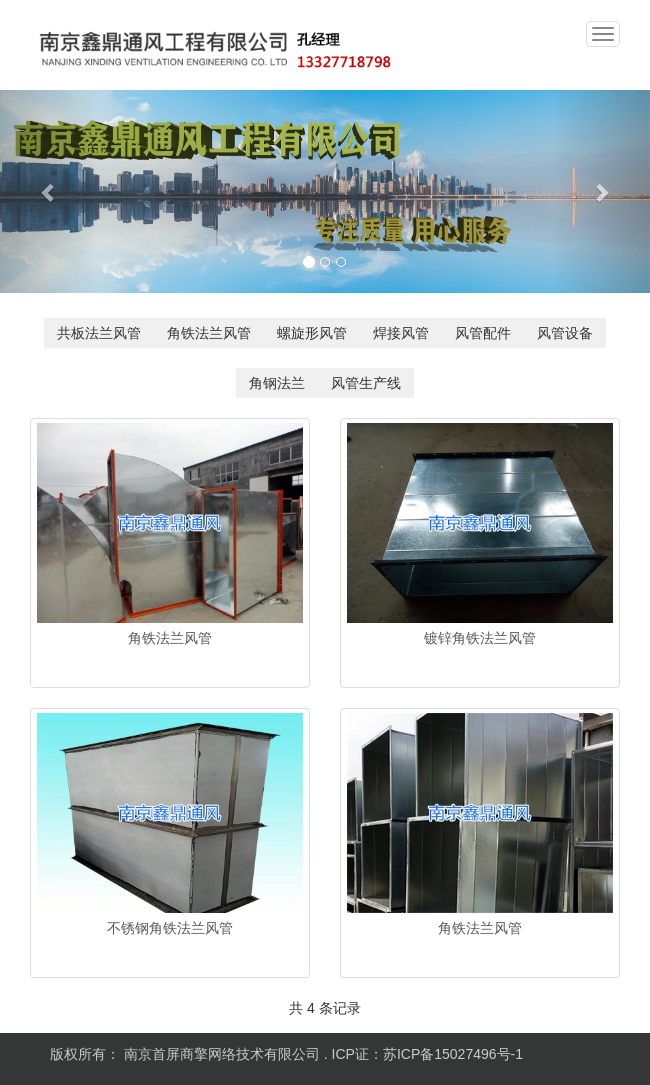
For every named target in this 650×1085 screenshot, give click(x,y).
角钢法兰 (277, 383)
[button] (49, 191)
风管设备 (565, 333)
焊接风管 (401, 333)
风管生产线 (366, 383)
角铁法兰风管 (209, 333)
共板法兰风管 (99, 333)
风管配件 (483, 333)
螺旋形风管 (312, 333)
